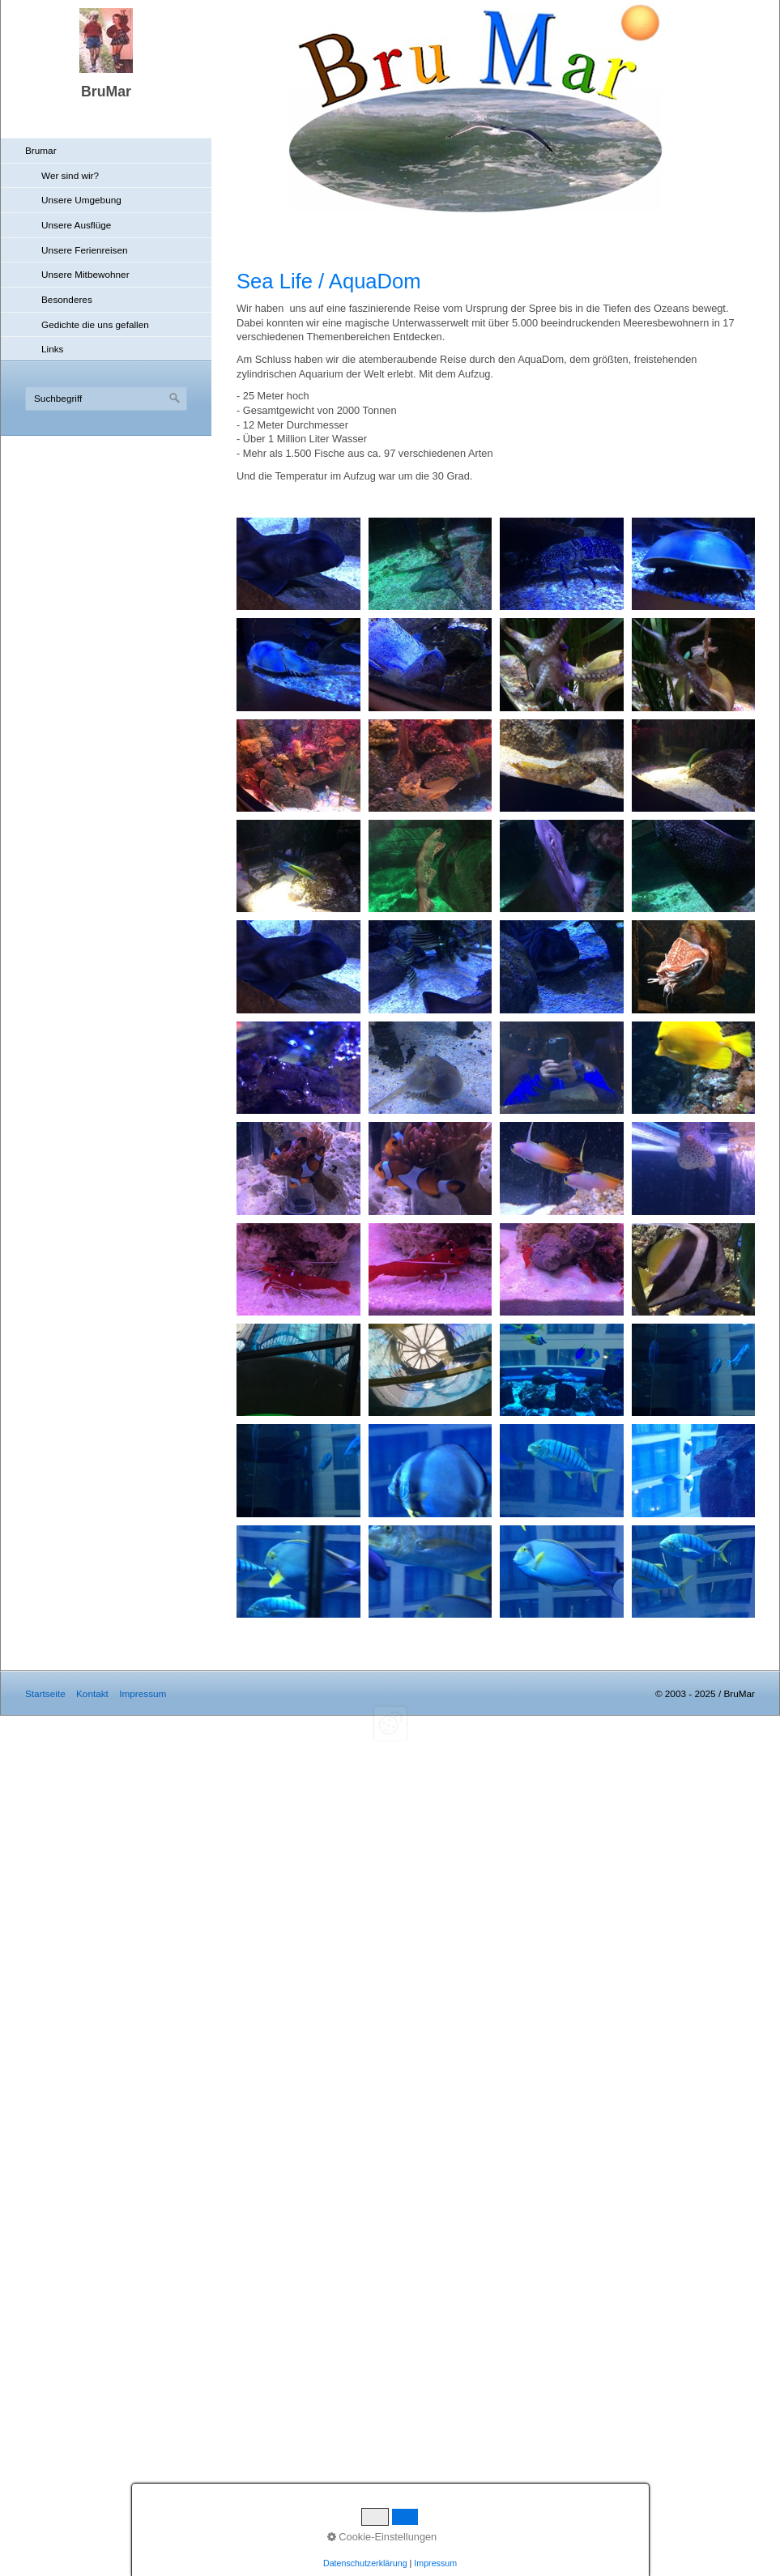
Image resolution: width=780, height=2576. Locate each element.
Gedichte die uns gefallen (95, 324)
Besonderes (66, 299)
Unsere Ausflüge (76, 225)
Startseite (45, 1693)
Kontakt (92, 1693)
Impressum (142, 1693)
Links (52, 348)
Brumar (41, 150)
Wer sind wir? (70, 175)
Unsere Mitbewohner (85, 274)
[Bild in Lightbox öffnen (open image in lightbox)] (298, 564)
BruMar (106, 91)
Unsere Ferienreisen (84, 250)
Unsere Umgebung (81, 199)
